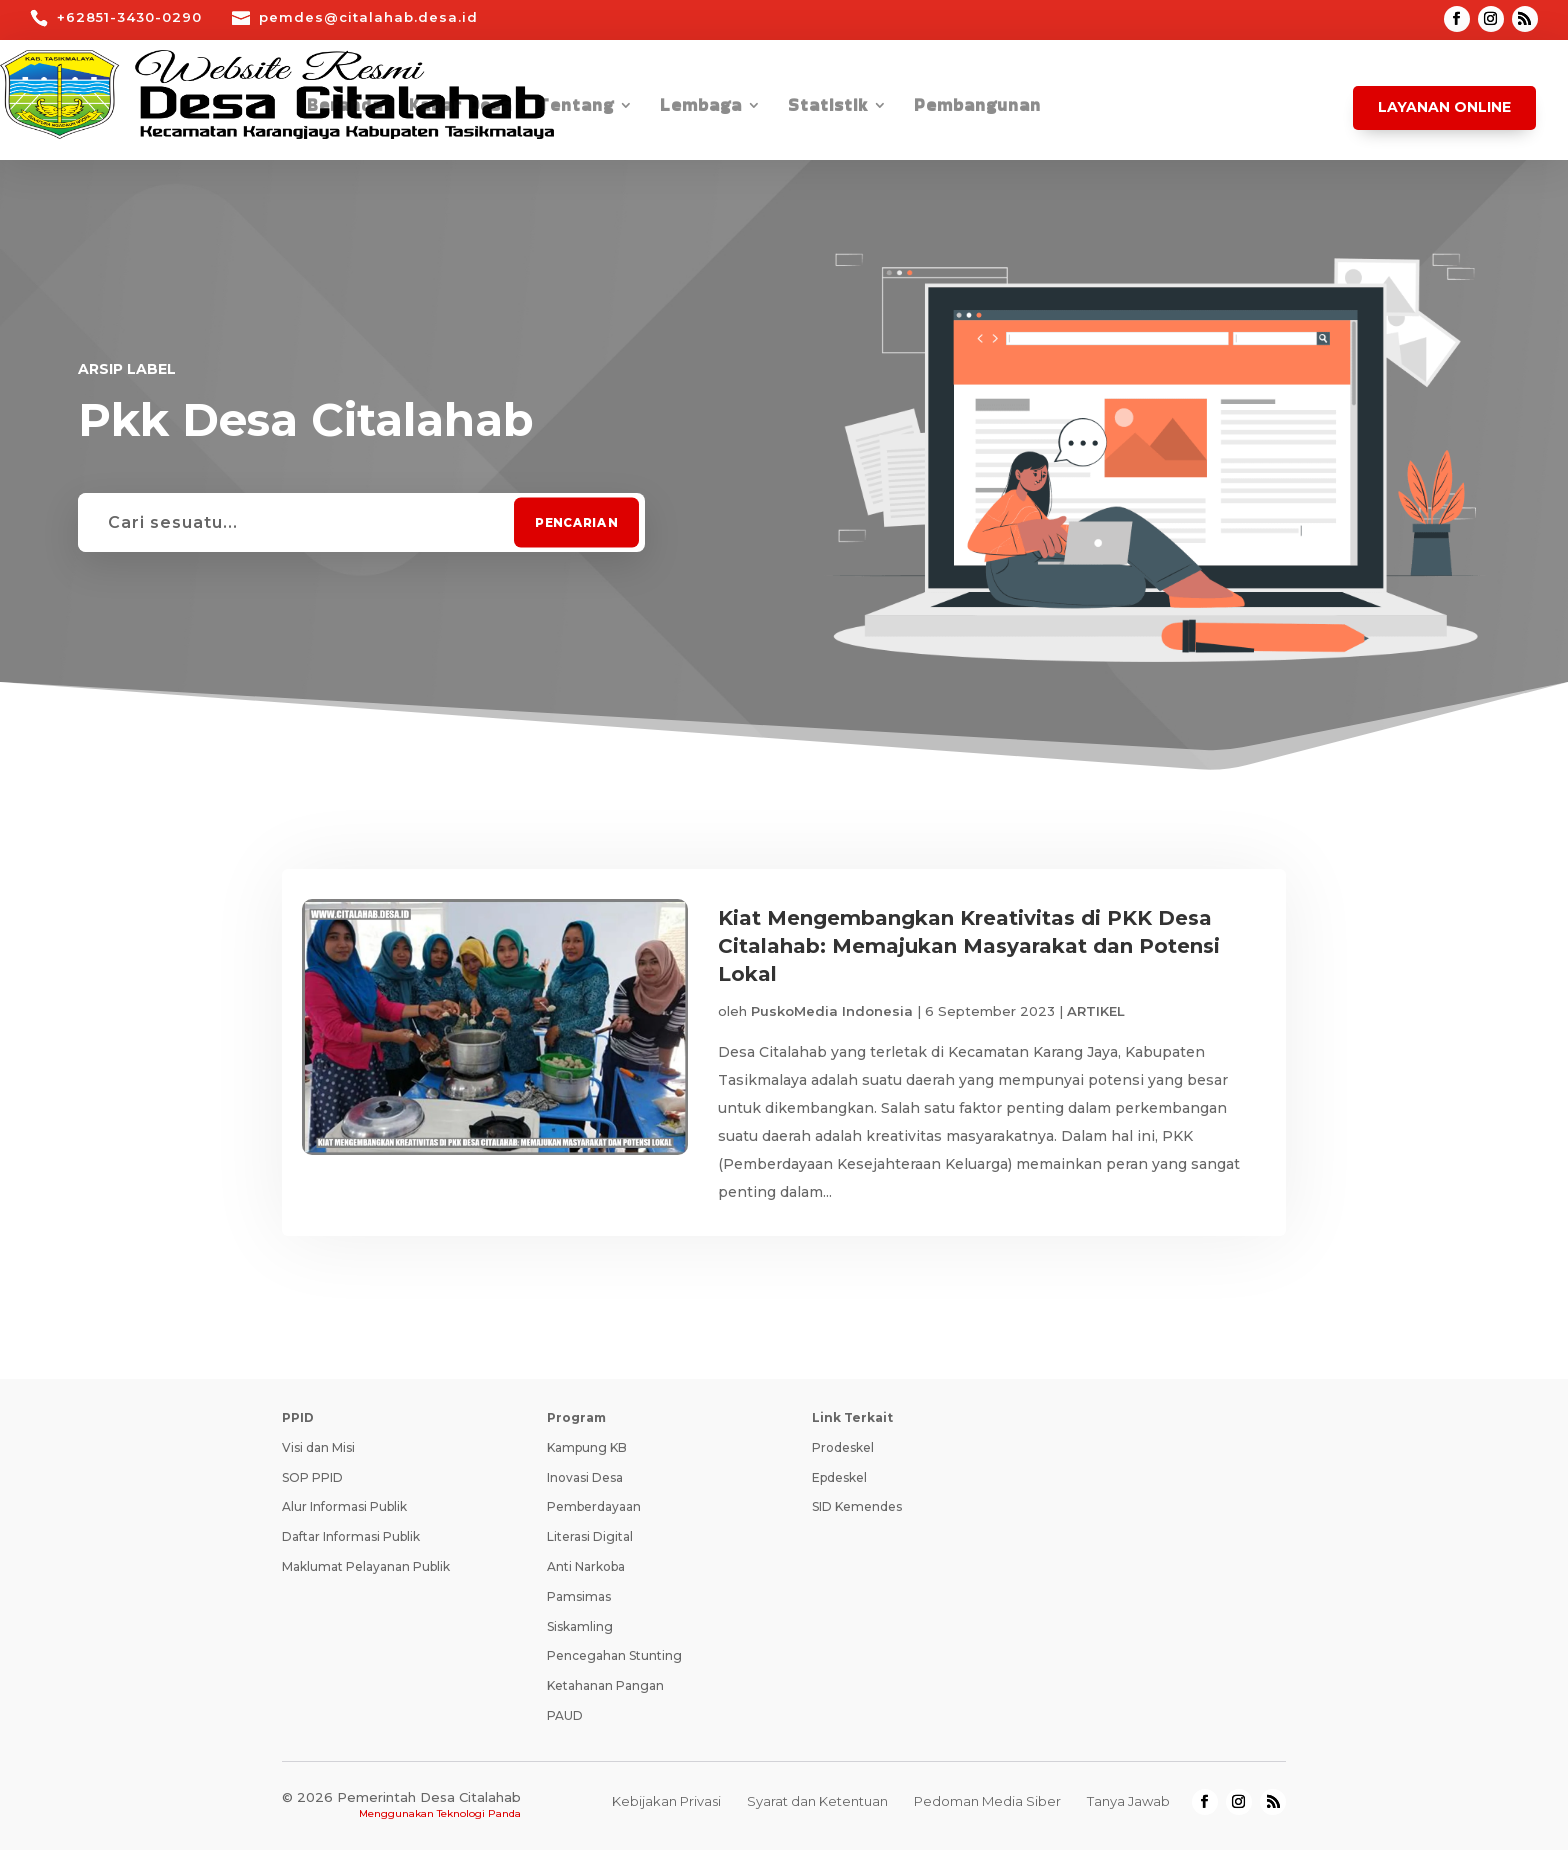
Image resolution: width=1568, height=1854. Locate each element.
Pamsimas (579, 1600)
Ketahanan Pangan (605, 1689)
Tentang (576, 107)
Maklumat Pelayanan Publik (366, 1570)
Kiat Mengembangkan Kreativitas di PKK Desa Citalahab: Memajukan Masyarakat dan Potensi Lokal (969, 946)
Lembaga (701, 107)
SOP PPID (312, 1481)
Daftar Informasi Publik (351, 1540)
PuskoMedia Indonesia (832, 1011)
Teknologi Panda (479, 1817)
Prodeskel (843, 1451)
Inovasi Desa (585, 1481)
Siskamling (580, 1630)
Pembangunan (977, 107)
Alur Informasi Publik (344, 1510)
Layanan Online (1444, 107)
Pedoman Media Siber (987, 1805)
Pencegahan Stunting (614, 1659)
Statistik (828, 107)
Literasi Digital (590, 1540)
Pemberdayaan (594, 1510)
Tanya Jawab (1128, 1805)
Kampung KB (587, 1451)
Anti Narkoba (586, 1570)
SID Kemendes (857, 1510)
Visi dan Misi (318, 1451)
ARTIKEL (1096, 1011)
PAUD (565, 1719)
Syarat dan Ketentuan (817, 1805)
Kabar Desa (460, 107)
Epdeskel (839, 1481)
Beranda (345, 107)
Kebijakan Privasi (666, 1805)
